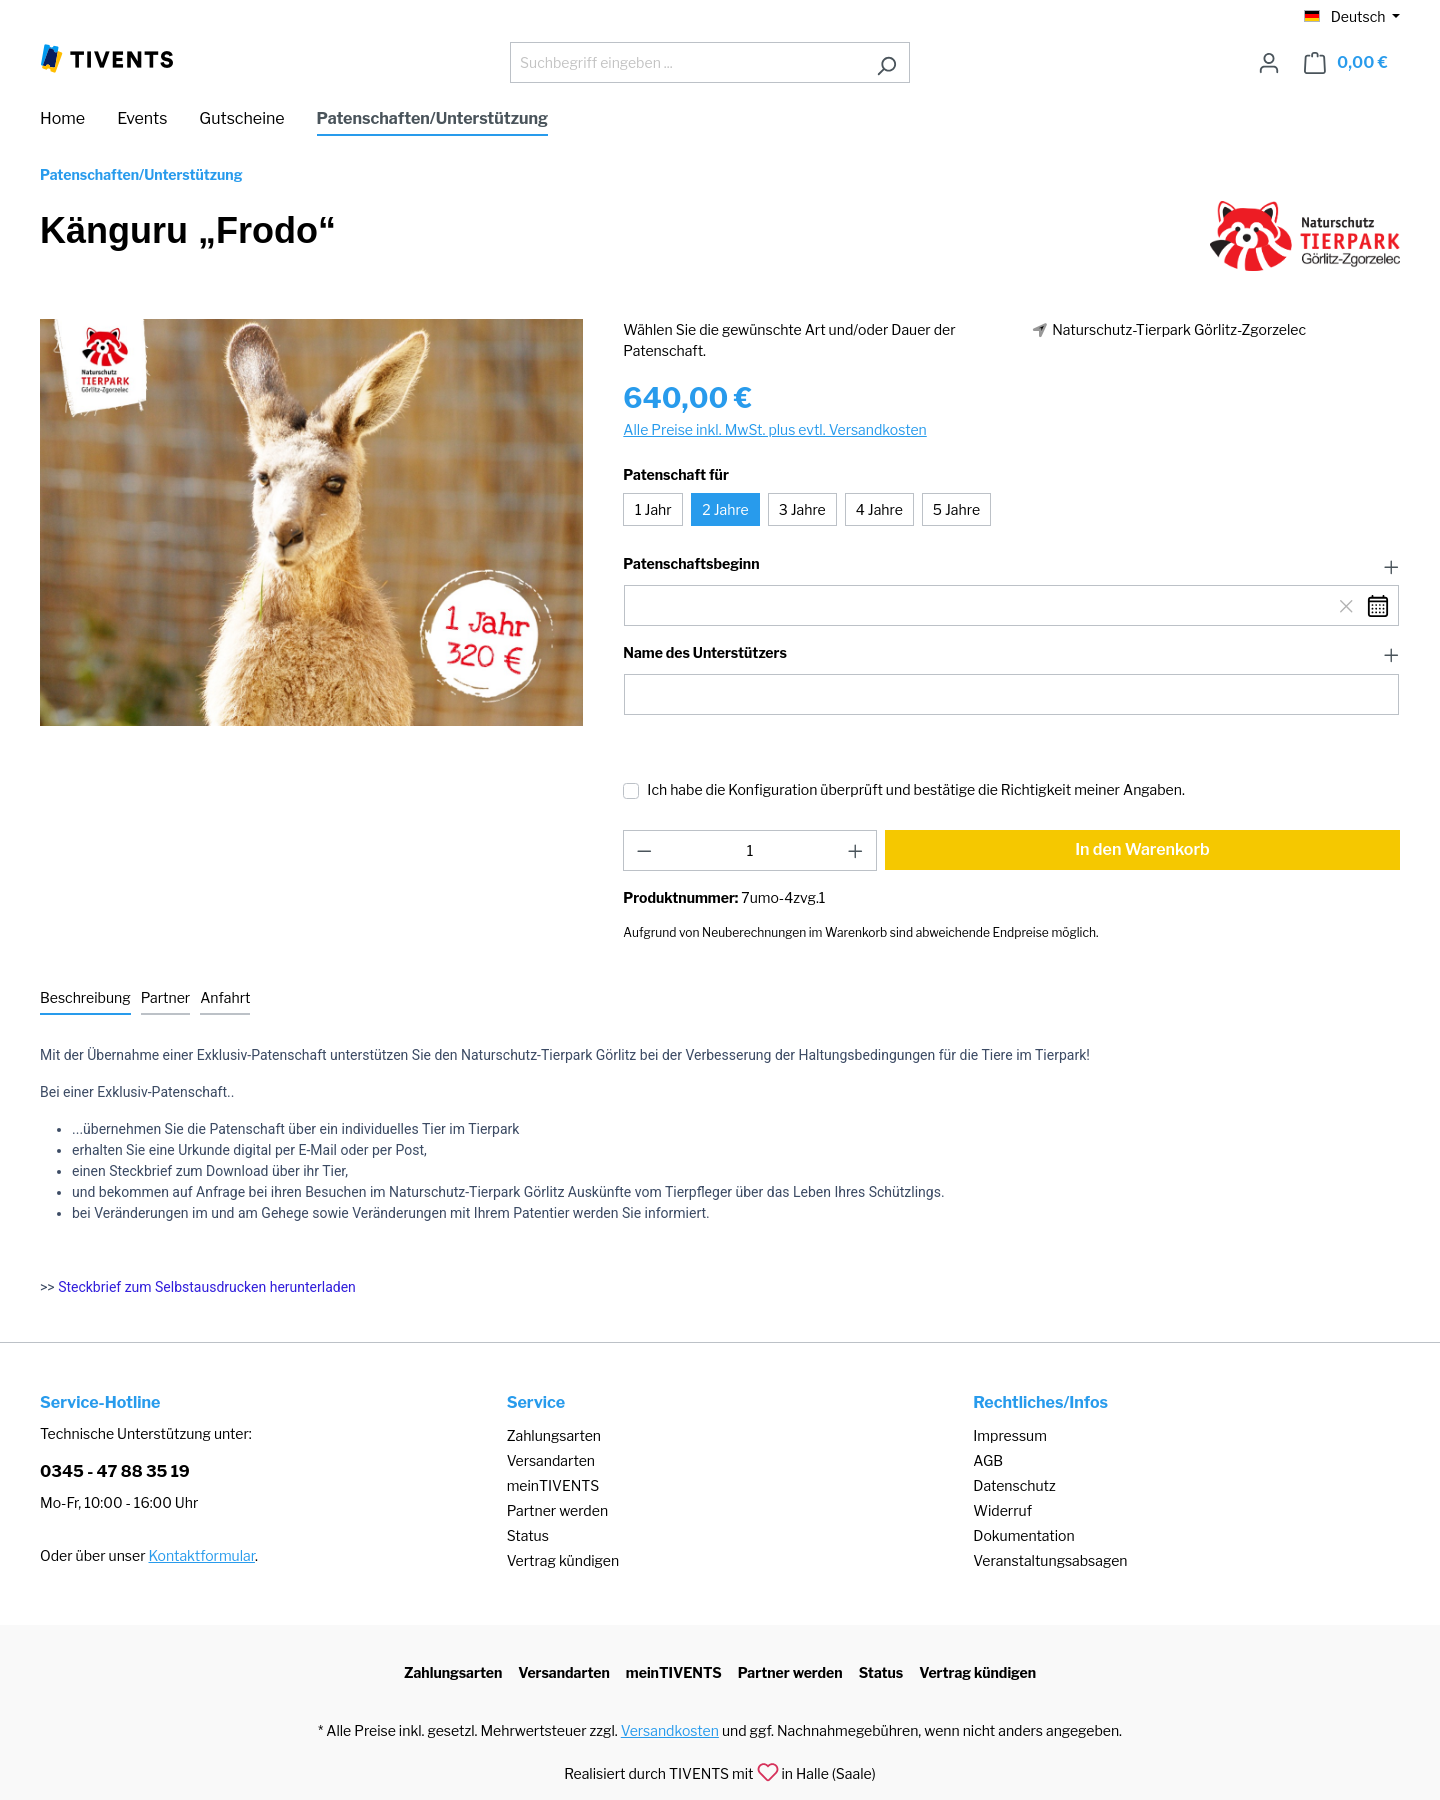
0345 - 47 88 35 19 (115, 1471)
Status (528, 1535)
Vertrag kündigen (563, 1560)
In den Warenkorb (1142, 849)
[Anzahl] (750, 850)
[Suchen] (886, 62)
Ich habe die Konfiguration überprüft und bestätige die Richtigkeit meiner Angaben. (916, 789)
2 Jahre (725, 509)
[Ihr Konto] (1269, 63)
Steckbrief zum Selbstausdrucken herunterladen (207, 1287)
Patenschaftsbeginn (691, 564)
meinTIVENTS (553, 1485)
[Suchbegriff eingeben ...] (687, 62)
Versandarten (551, 1460)
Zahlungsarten (554, 1435)
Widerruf (1002, 1510)
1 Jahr (653, 509)
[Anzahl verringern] (644, 850)
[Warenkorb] (1346, 63)
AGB (988, 1460)
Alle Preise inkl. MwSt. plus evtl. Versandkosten (774, 429)
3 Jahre (802, 509)
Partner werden (557, 1510)
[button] (1011, 565)
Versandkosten (670, 1730)
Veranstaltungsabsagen (1050, 1560)
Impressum (1010, 1435)
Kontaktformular (202, 1555)
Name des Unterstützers (704, 653)
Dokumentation (1023, 1535)
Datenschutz (1014, 1485)
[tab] (85, 998)
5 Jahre (956, 509)
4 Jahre (879, 509)
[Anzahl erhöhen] (856, 850)
